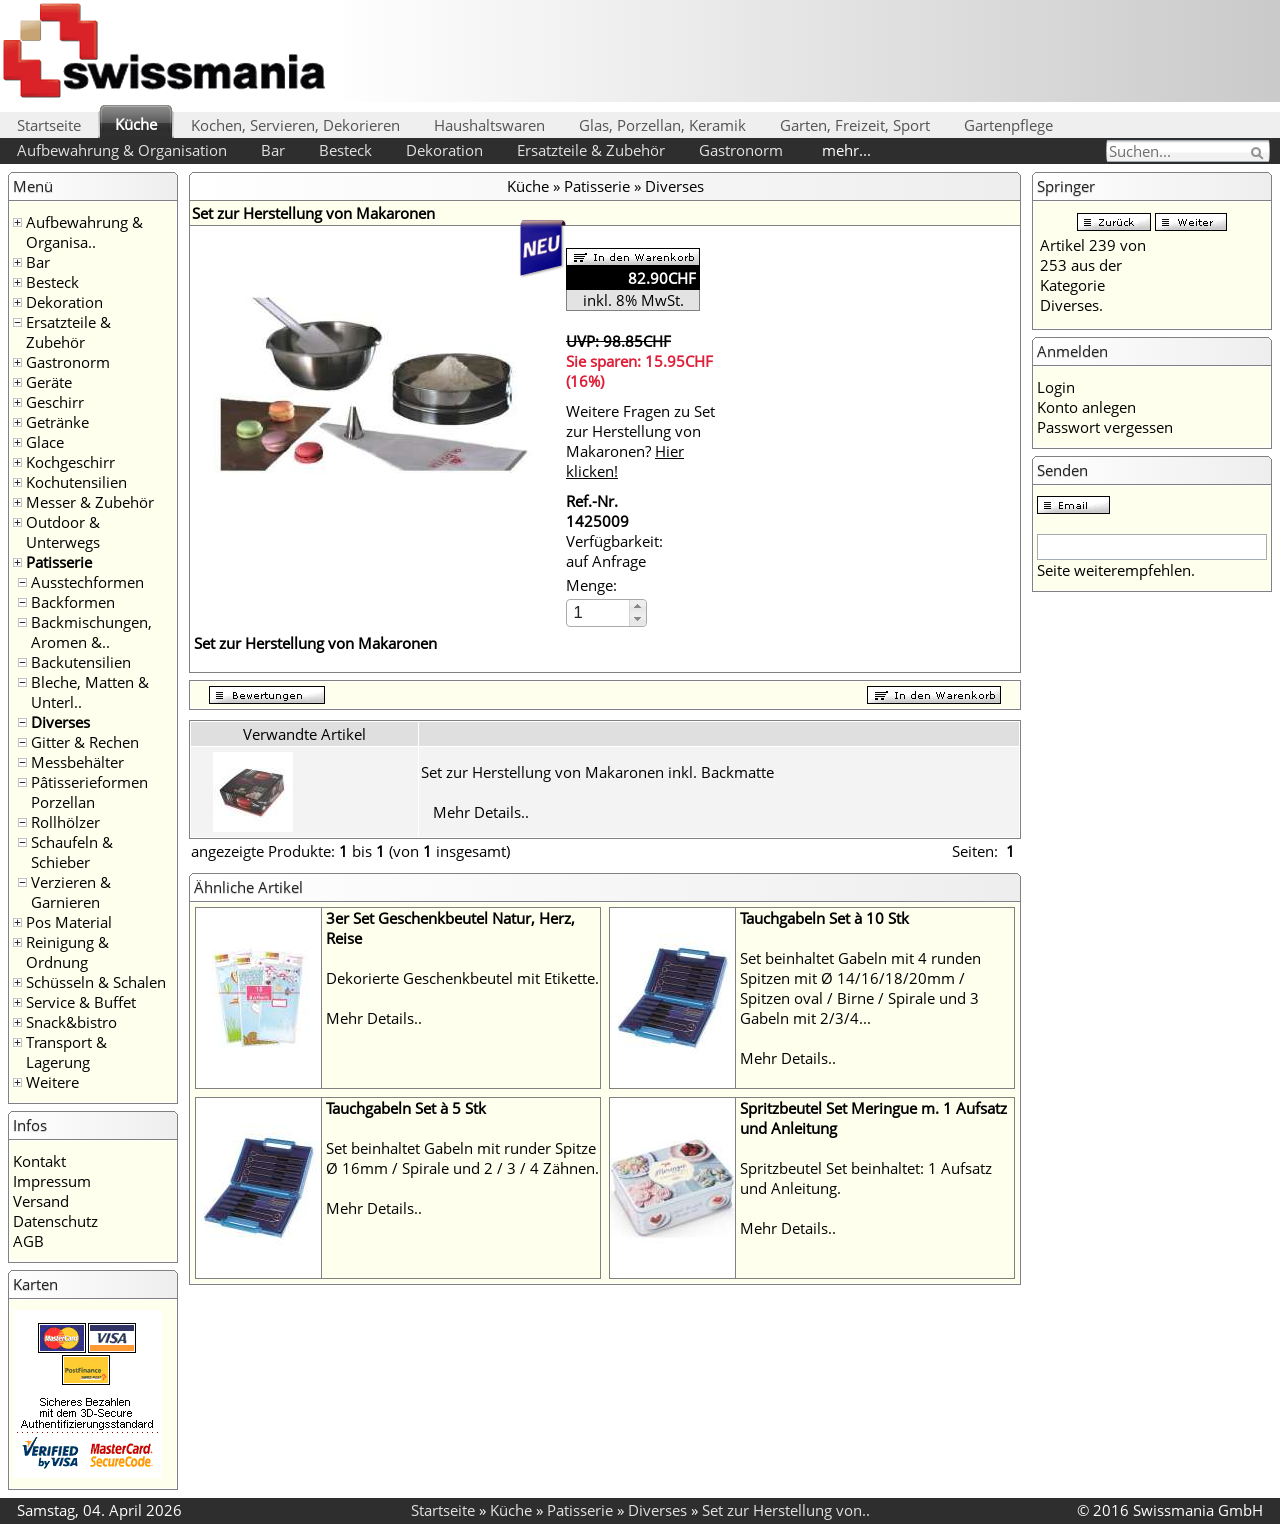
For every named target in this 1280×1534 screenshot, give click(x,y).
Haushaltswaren (489, 125)
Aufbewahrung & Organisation (122, 150)
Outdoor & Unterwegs (63, 532)
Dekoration (444, 150)
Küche (136, 124)
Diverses (60, 722)
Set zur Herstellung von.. (786, 1510)
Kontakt (39, 1161)
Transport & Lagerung (66, 1052)
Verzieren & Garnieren (71, 892)
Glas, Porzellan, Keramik (662, 125)
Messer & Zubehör (90, 502)
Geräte (49, 382)
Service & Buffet (81, 1002)
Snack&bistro (71, 1022)
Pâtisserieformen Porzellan (89, 792)
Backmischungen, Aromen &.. (91, 632)
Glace (45, 442)
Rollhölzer (65, 822)
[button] (637, 606)
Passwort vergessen (1105, 427)
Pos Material (69, 922)
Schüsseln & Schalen (96, 982)
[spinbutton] (599, 612)
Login (1056, 387)
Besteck (345, 150)
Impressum (52, 1181)
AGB (28, 1241)
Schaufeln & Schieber (72, 852)
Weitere (52, 1082)
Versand (41, 1201)
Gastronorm (741, 150)
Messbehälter (77, 762)
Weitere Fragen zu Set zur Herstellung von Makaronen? (640, 441)
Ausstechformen (87, 582)
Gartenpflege (1008, 125)
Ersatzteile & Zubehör (591, 150)
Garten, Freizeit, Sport (855, 125)
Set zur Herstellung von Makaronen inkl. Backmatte (597, 772)
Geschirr (55, 402)
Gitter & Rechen (85, 742)
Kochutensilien (76, 482)
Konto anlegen (1086, 407)
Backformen (73, 602)
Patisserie (59, 562)
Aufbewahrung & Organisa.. (84, 232)
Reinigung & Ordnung (67, 952)
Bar (273, 150)
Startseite (49, 125)
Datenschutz (55, 1221)
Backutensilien (81, 662)
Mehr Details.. (481, 812)
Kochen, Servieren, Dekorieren (295, 125)
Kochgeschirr (70, 462)
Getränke (57, 422)
